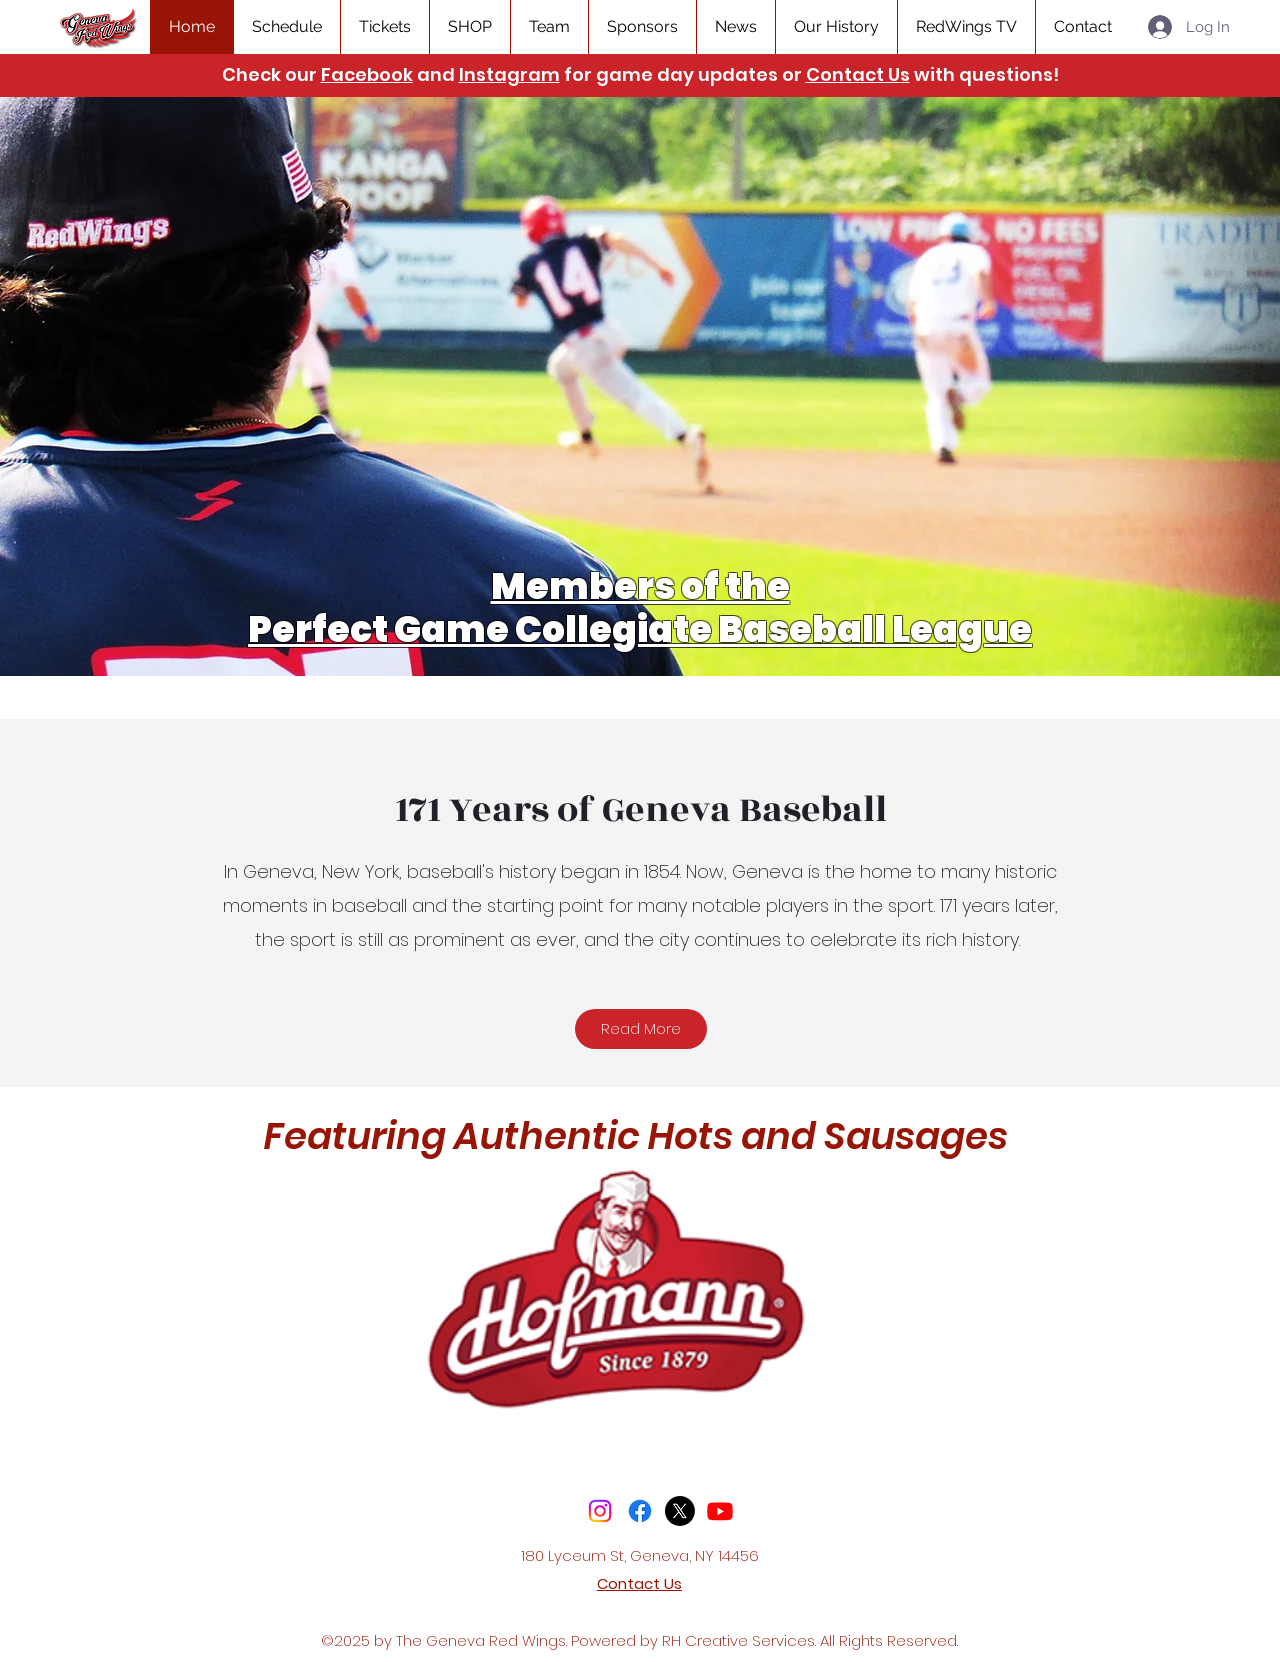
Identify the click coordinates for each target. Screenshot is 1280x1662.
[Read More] (641, 1029)
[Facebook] (640, 1511)
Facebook (367, 74)
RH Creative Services (738, 1640)
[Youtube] (720, 1511)
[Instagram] (600, 1511)
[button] (384, 27)
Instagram (509, 74)
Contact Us (858, 74)
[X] (680, 1511)
